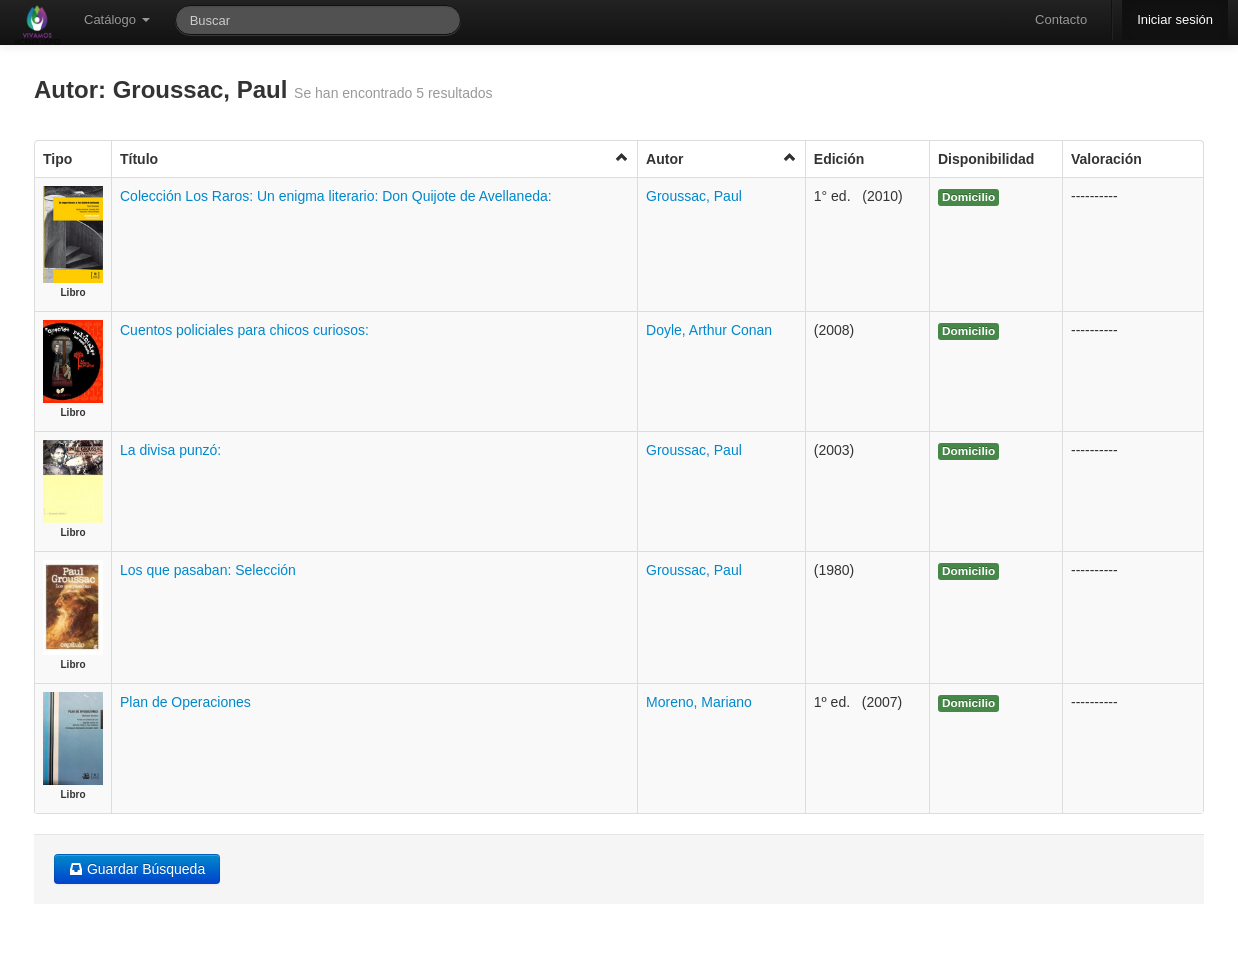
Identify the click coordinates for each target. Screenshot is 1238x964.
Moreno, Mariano (699, 702)
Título (374, 158)
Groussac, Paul (694, 196)
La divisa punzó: (170, 450)
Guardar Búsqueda (137, 869)
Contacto (1061, 19)
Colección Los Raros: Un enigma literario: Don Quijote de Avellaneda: (336, 196)
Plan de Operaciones (185, 702)
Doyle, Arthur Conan (709, 330)
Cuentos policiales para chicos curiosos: (244, 330)
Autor (721, 158)
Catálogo (117, 19)
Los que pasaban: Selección (208, 570)
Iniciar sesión (1175, 19)
